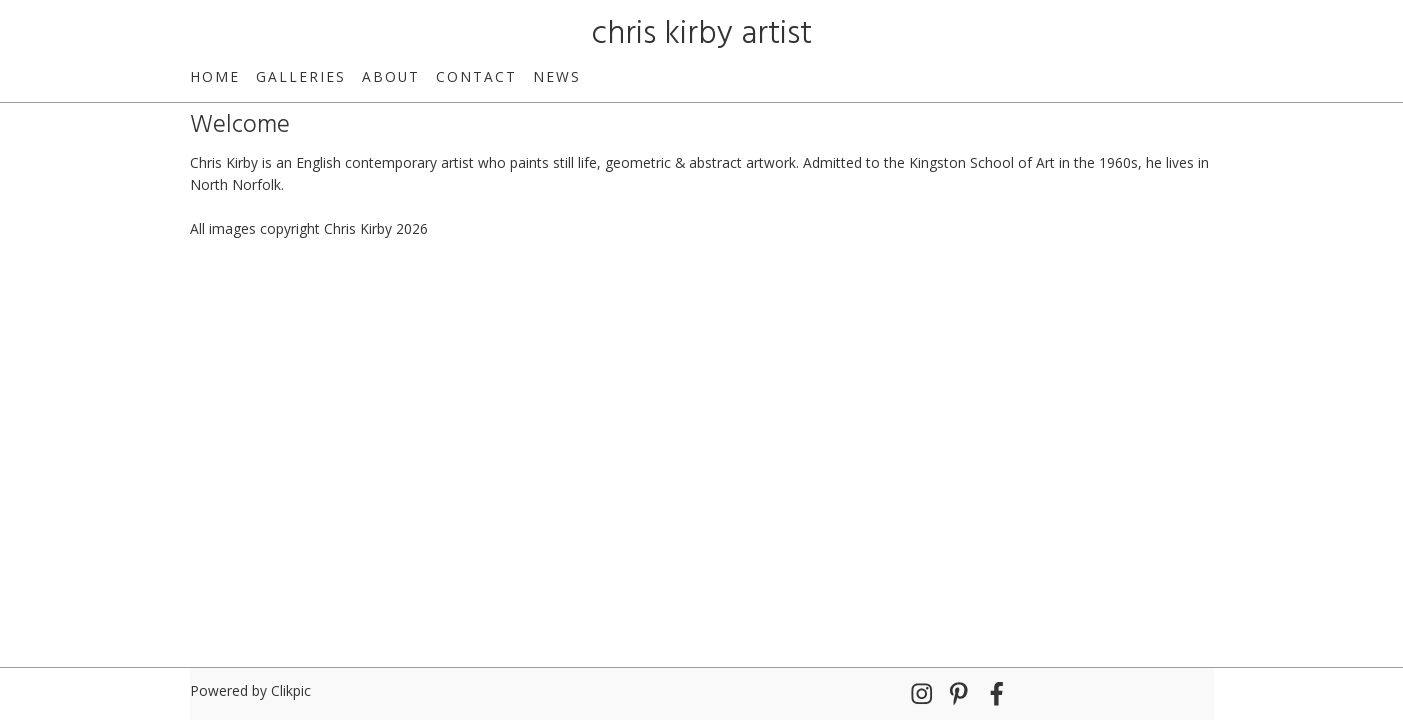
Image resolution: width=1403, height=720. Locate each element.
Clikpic (291, 690)
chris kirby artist (702, 34)
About (391, 76)
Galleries (301, 76)
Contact (476, 76)
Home (215, 76)
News (557, 76)
